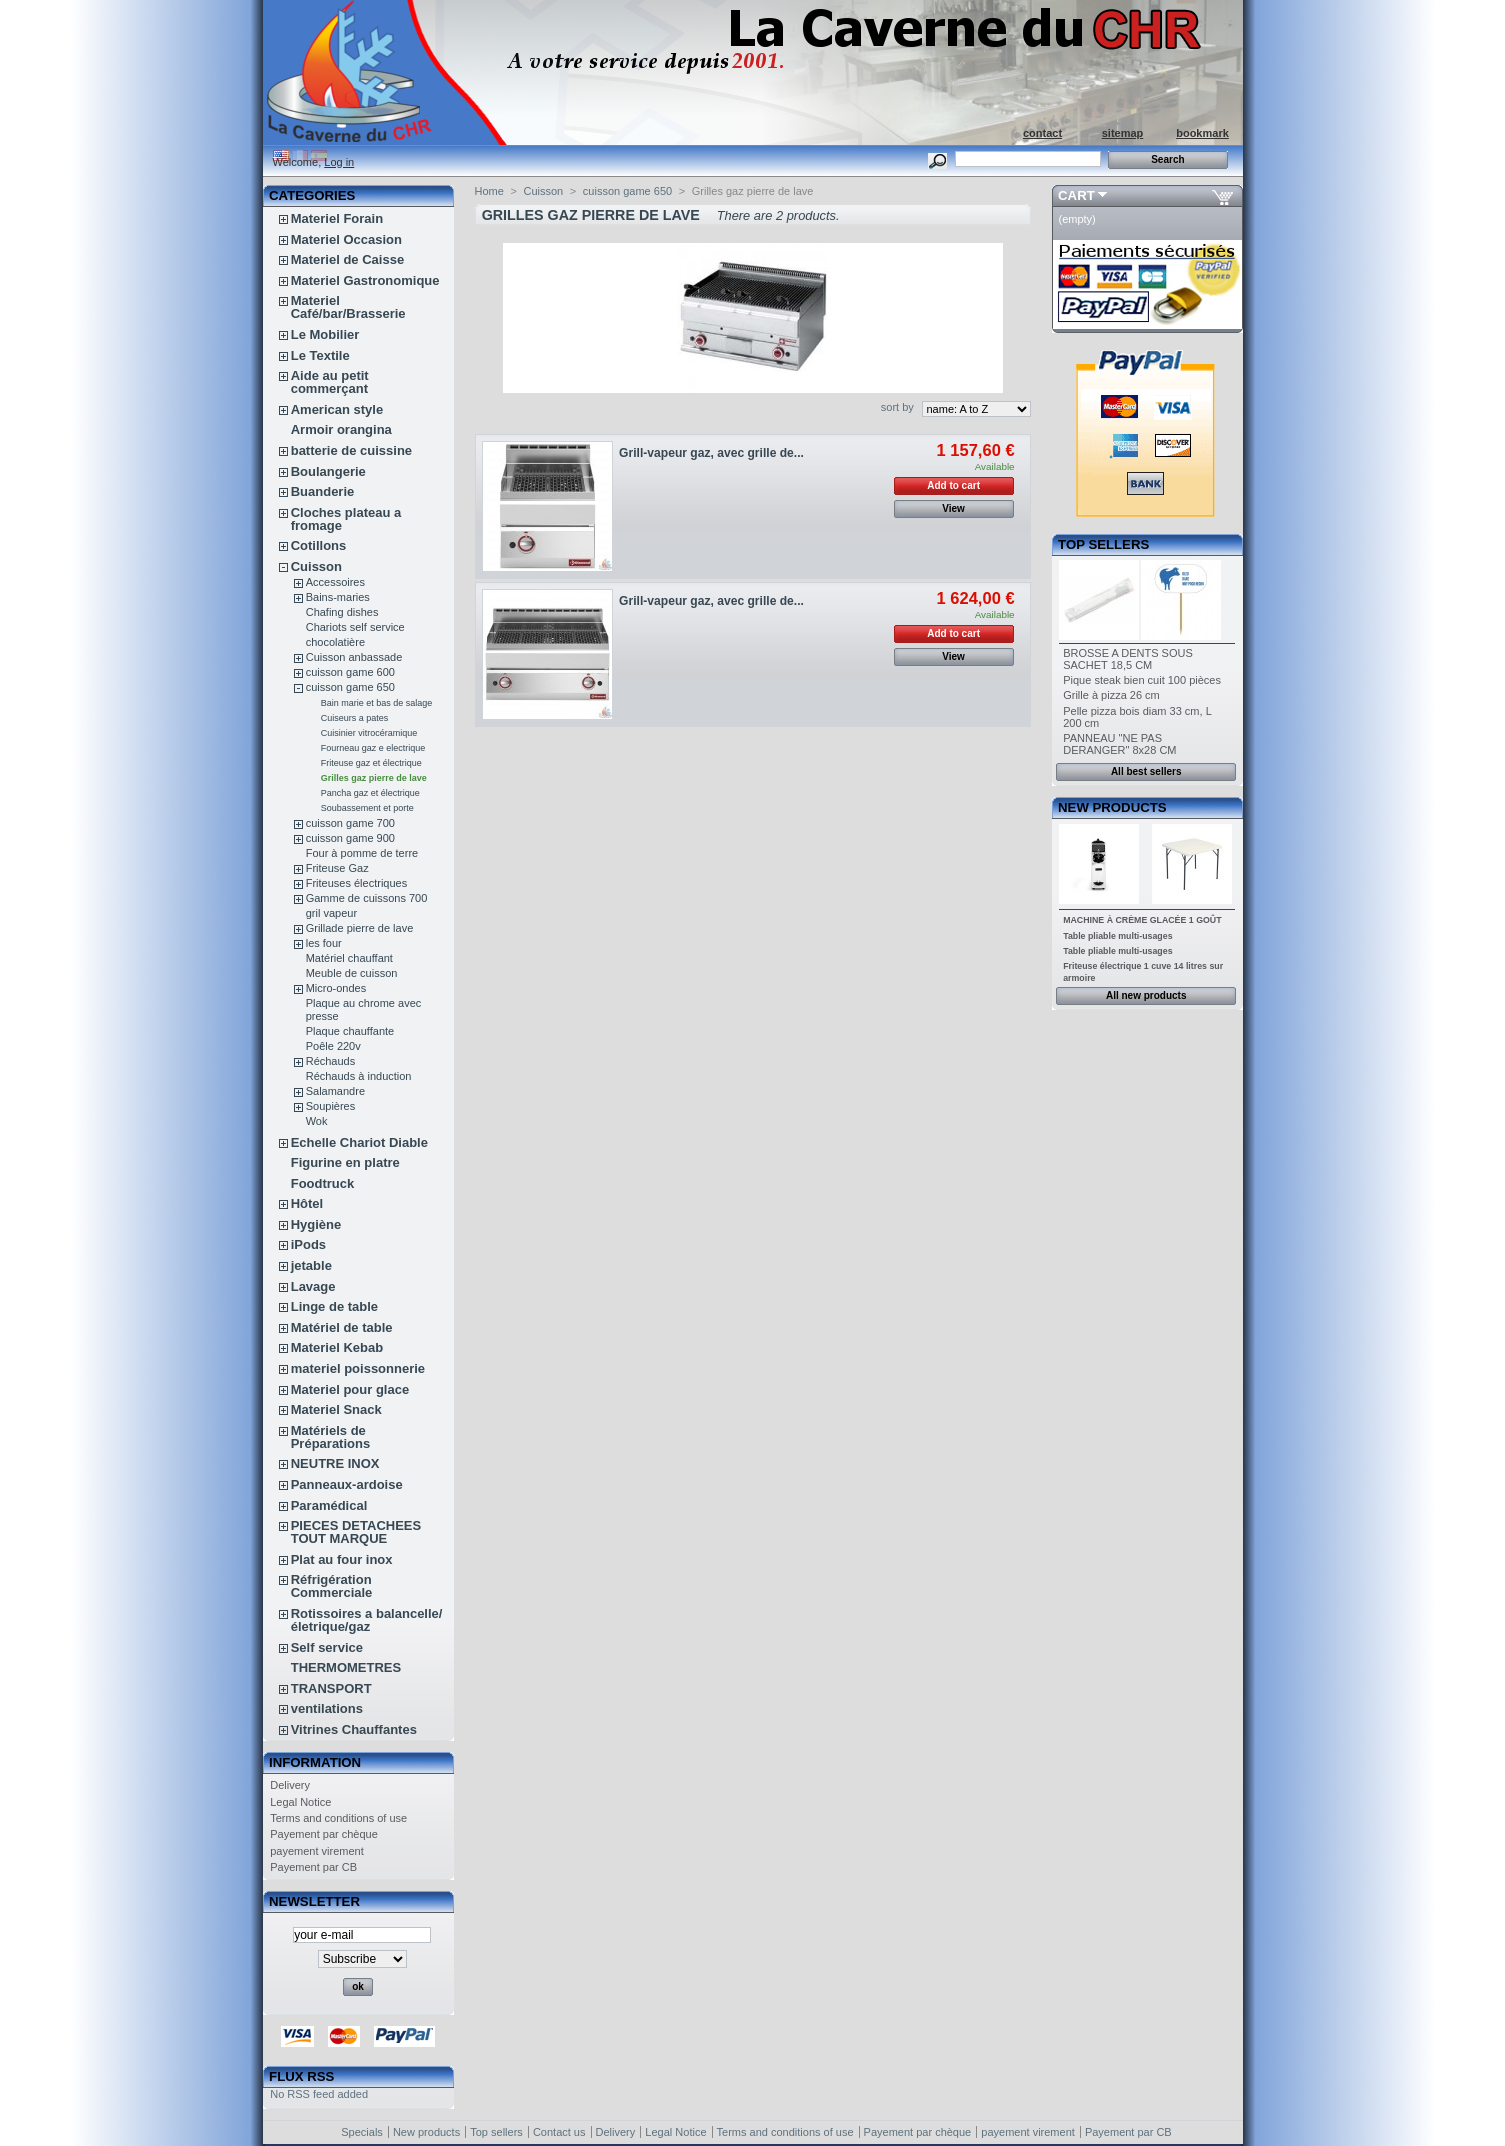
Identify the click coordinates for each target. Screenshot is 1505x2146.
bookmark (1202, 133)
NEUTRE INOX (335, 1463)
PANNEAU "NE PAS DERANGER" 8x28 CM (1119, 744)
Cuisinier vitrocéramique (369, 733)
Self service (327, 1647)
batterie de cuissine (351, 450)
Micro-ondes (336, 988)
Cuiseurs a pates (355, 718)
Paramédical (329, 1505)
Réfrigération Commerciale (332, 1586)
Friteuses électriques (357, 883)
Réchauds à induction (359, 1076)
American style (337, 409)
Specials (362, 2132)
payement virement (317, 1851)
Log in (339, 162)
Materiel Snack (336, 1409)
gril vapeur (331, 913)
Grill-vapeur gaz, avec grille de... (711, 453)
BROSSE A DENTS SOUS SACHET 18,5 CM (1128, 659)
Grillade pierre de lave (360, 928)
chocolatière (335, 642)
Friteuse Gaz (337, 868)
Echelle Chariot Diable (359, 1142)
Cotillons (319, 545)
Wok (317, 1121)
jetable (311, 1265)
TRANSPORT (331, 1688)
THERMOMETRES (346, 1667)
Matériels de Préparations (330, 1437)
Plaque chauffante (350, 1031)
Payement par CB (313, 1867)
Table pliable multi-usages (1117, 936)
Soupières (331, 1106)
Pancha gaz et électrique (370, 793)
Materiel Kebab (337, 1347)
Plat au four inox (342, 1559)
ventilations (327, 1708)
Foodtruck (323, 1183)
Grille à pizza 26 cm (1111, 695)
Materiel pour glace (350, 1389)
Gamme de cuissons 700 (367, 898)
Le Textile (320, 355)
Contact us (559, 2132)
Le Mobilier (325, 334)
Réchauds (331, 1061)
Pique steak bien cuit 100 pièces (1142, 680)
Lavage (313, 1286)
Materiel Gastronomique (365, 280)
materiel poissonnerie (358, 1368)
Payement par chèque (324, 1834)
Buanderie (323, 491)
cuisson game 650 (350, 687)
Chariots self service (355, 627)
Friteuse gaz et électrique (371, 763)
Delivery (290, 1785)
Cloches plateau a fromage (346, 519)
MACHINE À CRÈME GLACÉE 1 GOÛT (1142, 920)
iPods (308, 1244)
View (953, 508)
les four (324, 943)
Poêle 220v (333, 1046)
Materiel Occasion (346, 239)
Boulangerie (328, 471)
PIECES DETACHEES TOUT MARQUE (356, 1532)
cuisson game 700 (350, 823)
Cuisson (316, 566)
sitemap (1123, 133)
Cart (1076, 195)
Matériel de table (342, 1327)
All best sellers (1146, 771)
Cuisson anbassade (354, 657)
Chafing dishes (342, 612)
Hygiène (316, 1224)
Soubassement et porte (367, 808)
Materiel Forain (337, 218)
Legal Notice (300, 1802)
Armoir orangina (341, 429)
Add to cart (953, 485)
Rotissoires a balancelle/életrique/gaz (367, 1620)
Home (489, 191)
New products (1112, 807)
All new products (1146, 995)
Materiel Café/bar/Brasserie (348, 307)
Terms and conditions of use (338, 1818)
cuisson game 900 (350, 838)
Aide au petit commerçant (330, 382)
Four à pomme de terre (362, 853)
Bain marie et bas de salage (377, 703)
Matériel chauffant (349, 958)
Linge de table (334, 1306)
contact (1042, 133)
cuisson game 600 (350, 672)
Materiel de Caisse (347, 259)
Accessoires (335, 582)
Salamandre (335, 1091)
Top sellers (1103, 544)
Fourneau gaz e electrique (373, 748)
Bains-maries (338, 597)
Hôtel (307, 1203)
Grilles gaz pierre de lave (374, 778)
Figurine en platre (345, 1162)
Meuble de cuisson (352, 973)
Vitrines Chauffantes (354, 1729)
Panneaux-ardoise (347, 1484)
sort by (897, 407)
